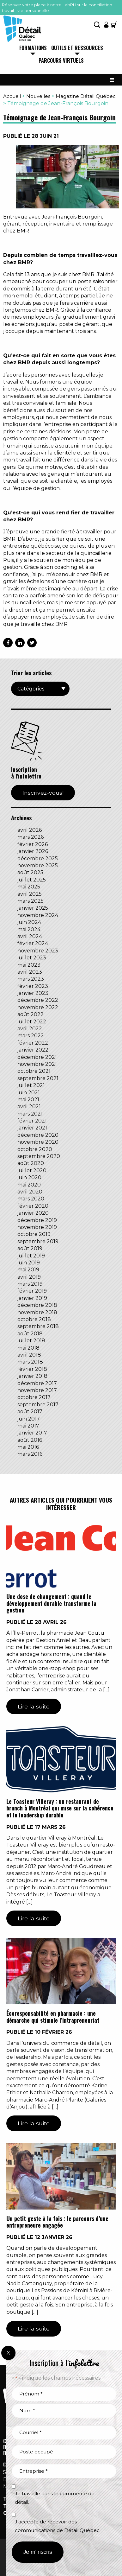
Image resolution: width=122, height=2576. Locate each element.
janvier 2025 (32, 908)
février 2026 (32, 844)
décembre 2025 (37, 858)
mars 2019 (30, 1284)
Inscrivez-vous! (43, 792)
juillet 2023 (31, 958)
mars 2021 (30, 1114)
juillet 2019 (31, 1256)
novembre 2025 (37, 865)
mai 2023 (28, 965)
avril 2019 (29, 1277)
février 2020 (32, 1206)
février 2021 (32, 1121)
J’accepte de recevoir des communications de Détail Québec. (58, 2526)
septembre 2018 (38, 1326)
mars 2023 (30, 979)
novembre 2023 (37, 951)
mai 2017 (28, 1426)
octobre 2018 (34, 1319)
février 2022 (32, 1043)
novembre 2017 (37, 1390)
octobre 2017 (34, 1397)
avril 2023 (29, 972)
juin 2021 (28, 1093)
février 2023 (32, 986)
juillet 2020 (31, 1170)
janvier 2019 (32, 1298)
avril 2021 (29, 1107)
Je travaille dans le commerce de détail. (55, 2497)
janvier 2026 (32, 851)
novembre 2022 (37, 1007)
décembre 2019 (37, 1220)
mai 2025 (28, 887)
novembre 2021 (37, 1064)
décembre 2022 (37, 1000)
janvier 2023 (32, 993)
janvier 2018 (32, 1376)
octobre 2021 (34, 1071)
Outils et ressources (77, 48)
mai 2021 (28, 1100)
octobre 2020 (34, 1149)
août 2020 (30, 1163)
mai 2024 (28, 929)
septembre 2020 (38, 1156)
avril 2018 (29, 1355)
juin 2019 (28, 1263)
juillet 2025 (31, 880)
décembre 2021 (37, 1057)
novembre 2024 (37, 915)
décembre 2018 (37, 1305)
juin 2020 (29, 1177)
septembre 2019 (37, 1241)
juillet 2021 (31, 1085)
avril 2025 (29, 894)
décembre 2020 (37, 1135)
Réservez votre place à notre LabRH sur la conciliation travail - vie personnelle (57, 7)
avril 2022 (29, 1029)
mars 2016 (29, 1454)
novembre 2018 (37, 1312)
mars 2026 (30, 837)
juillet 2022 (31, 1022)
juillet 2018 (31, 1341)
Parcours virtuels (61, 61)
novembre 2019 (37, 1227)
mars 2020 (30, 1199)
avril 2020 (29, 1192)
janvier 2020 (33, 1213)
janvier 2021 (32, 1128)
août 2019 (29, 1248)
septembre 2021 (37, 1078)
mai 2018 (28, 1348)
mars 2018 (30, 1362)
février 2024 (32, 943)
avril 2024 (29, 936)
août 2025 (30, 872)
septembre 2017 (37, 1405)
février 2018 (32, 1369)
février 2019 (32, 1291)
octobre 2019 (34, 1234)
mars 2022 (30, 1036)
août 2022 (30, 1014)
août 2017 (29, 1412)
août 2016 (29, 1440)
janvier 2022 (32, 1050)
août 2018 (30, 1334)
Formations (33, 48)
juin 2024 (29, 922)
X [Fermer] (8, 2353)
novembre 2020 (37, 1142)
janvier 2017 (32, 1433)
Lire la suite (34, 1706)
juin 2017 (28, 1419)
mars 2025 (30, 901)
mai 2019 (28, 1270)
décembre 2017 (37, 1383)
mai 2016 (28, 1447)
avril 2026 (29, 830)
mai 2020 (29, 1185)
